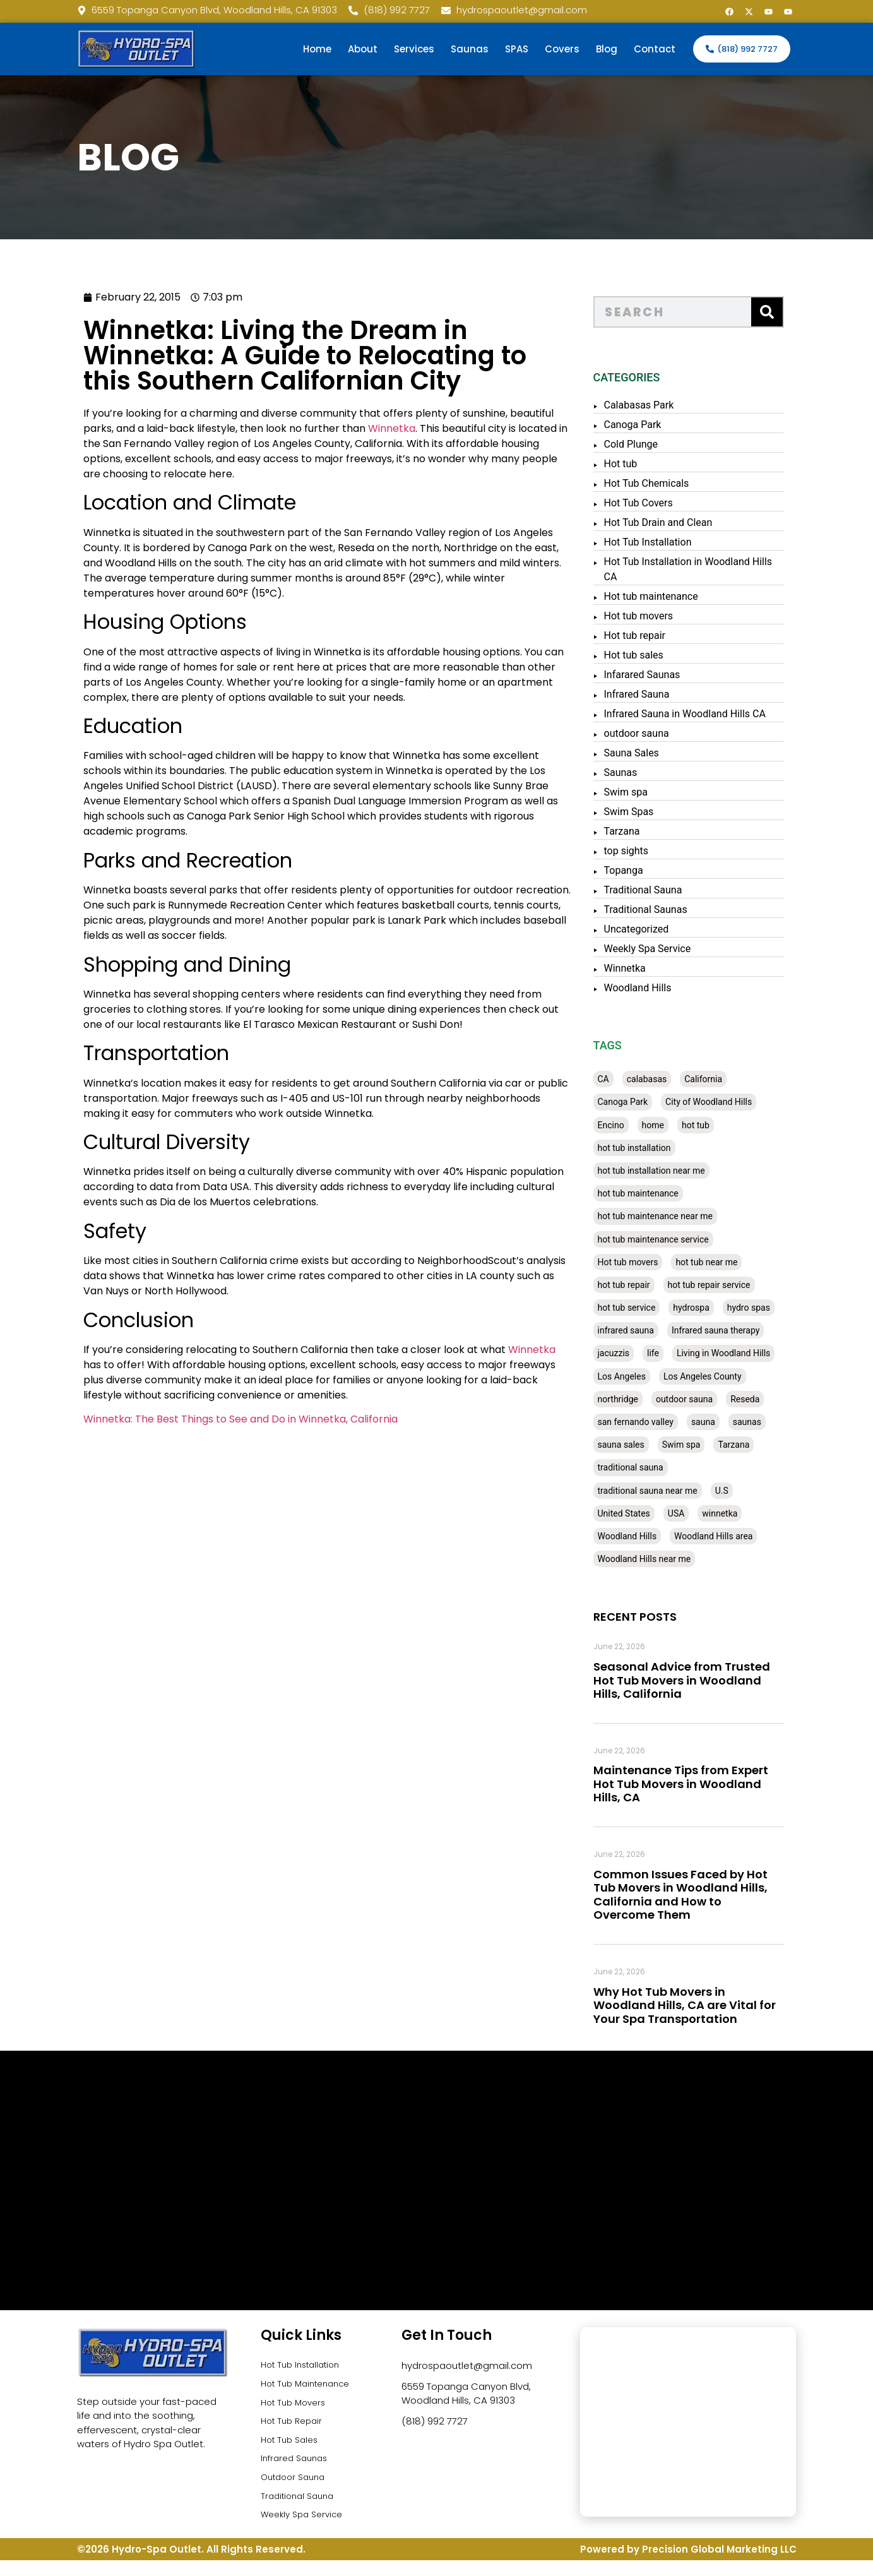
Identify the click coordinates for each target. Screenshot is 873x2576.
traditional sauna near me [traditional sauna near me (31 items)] (665, 1491)
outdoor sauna (654, 733)
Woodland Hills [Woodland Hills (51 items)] (645, 1536)
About (362, 49)
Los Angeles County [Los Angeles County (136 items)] (720, 1376)
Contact (654, 49)
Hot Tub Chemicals (664, 483)
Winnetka (350, 428)
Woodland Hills (655, 988)
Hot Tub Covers (656, 503)
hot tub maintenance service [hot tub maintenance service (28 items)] (671, 1239)
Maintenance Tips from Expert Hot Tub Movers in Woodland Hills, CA (698, 1783)
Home (317, 49)
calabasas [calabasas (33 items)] (664, 1079)
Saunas (470, 49)
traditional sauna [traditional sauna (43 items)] (648, 1467)
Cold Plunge (649, 444)
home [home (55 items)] (671, 1125)
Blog (606, 49)
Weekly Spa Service (665, 949)
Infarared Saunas (660, 675)
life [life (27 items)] (671, 1353)
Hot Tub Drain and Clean (676, 522)
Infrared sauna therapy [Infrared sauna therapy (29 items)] (733, 1330)
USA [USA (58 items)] (694, 1513)
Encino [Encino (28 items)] (628, 1125)
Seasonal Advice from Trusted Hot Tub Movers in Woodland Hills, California (699, 1680)
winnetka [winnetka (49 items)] (737, 1513)
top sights (644, 851)
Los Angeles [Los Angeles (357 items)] (639, 1376)
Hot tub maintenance (669, 596)
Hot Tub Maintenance (310, 2386)
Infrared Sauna (654, 694)
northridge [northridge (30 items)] (635, 1399)
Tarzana (640, 831)
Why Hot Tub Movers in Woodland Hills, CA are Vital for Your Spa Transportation (702, 2005)
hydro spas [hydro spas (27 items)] (766, 1308)
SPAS (516, 49)
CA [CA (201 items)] (621, 1079)
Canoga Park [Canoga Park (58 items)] (640, 1102)
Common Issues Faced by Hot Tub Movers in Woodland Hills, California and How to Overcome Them (698, 1894)
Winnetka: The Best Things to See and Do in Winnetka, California (199, 1419)
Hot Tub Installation (666, 542)
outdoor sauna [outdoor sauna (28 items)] (702, 1399)
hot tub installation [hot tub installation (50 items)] (652, 1148)
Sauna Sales (649, 753)
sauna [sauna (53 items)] (721, 1422)
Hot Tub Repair (294, 2427)
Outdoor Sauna (296, 2488)
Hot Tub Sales (292, 2447)
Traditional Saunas (663, 909)
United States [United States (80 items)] (641, 1513)
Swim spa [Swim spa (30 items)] (699, 1445)
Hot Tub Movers (296, 2406)
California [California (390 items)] (721, 1079)
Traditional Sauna (661, 890)
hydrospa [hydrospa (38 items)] (709, 1308)
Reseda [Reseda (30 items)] (762, 1399)
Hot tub (638, 464)
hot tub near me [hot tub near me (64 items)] (724, 1262)
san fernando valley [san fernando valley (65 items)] (653, 1422)
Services (414, 49)
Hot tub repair (653, 635)
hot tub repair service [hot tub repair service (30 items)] (727, 1285)
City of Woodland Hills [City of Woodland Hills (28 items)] (726, 1102)
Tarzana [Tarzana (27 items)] (752, 1445)
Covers (562, 49)
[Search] (784, 311)
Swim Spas (647, 812)
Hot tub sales (651, 655)
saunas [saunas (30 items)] (765, 1422)
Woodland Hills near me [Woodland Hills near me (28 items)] (662, 1559)
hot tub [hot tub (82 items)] (713, 1125)
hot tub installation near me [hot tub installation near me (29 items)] (669, 1171)
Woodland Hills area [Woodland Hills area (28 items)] (731, 1536)
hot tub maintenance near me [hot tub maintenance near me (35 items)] (672, 1216)
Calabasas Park (657, 405)
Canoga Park (650, 425)
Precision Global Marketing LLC (719, 2565)
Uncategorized (654, 929)
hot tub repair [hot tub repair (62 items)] (641, 1285)
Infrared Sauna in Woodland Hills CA (702, 714)
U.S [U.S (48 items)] (739, 1491)
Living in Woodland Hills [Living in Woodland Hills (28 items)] (741, 1353)
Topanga (641, 870)
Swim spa (643, 792)
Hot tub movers (656, 616)
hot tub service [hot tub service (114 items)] (644, 1308)
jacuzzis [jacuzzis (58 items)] (631, 1353)
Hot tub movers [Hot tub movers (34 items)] (645, 1262)
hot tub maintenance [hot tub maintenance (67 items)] (655, 1193)
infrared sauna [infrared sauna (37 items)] (643, 1330)
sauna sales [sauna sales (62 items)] (638, 1445)
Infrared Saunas (297, 2468)
